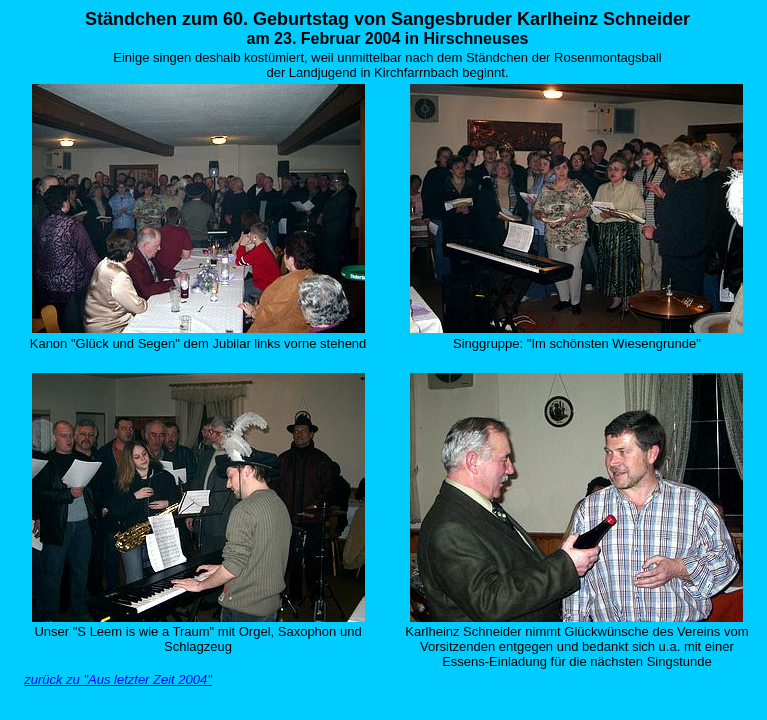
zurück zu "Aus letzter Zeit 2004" (118, 679)
